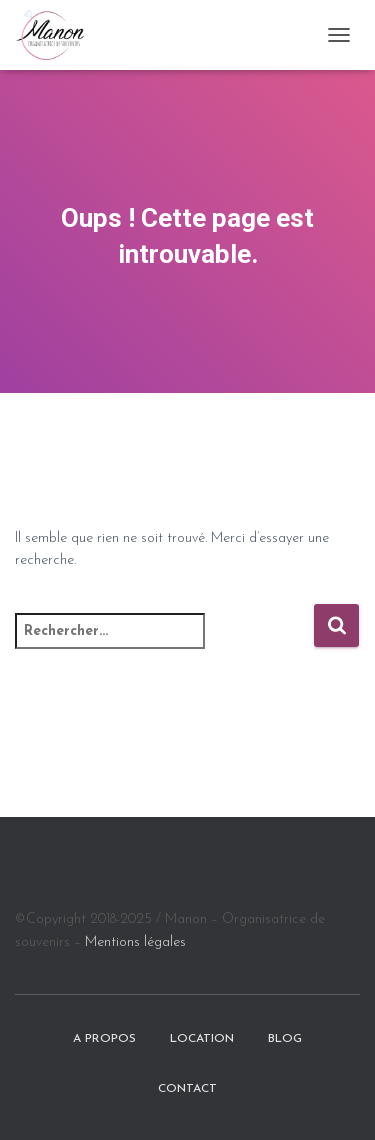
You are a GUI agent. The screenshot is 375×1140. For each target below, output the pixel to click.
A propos (104, 1039)
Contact (187, 1089)
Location (202, 1039)
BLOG (285, 1039)
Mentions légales (135, 942)
